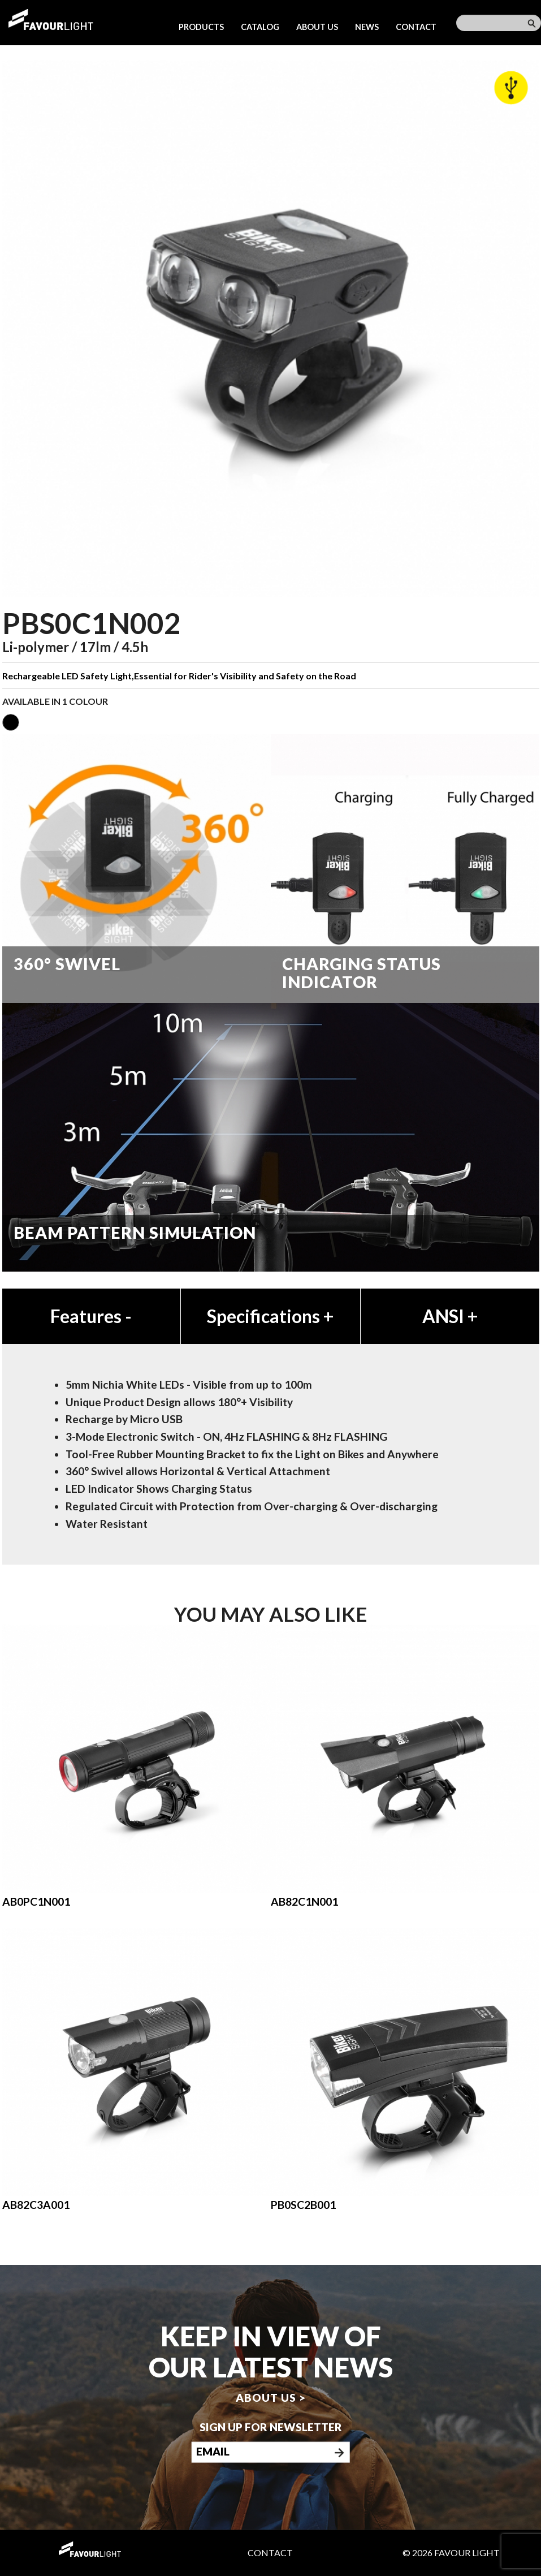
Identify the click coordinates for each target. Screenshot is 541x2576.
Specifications (270, 1316)
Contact (416, 27)
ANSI (450, 1316)
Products (201, 27)
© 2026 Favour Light (451, 2552)
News (367, 27)
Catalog (260, 27)
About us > (271, 2397)
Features (91, 1316)
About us (317, 27)
